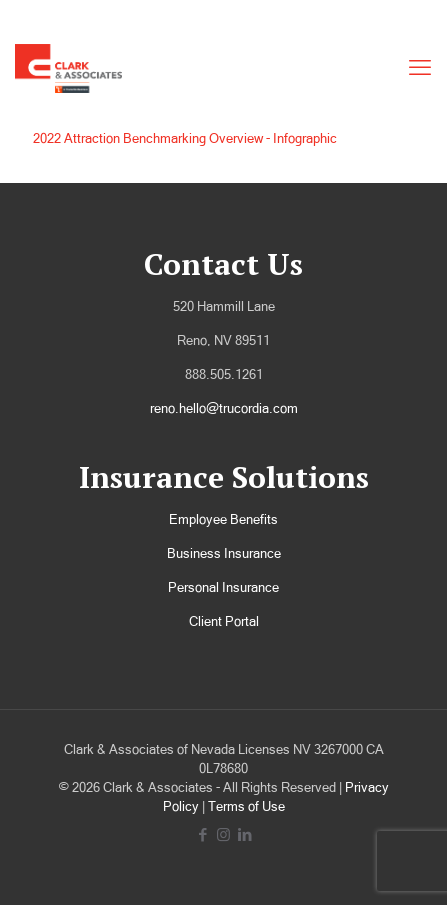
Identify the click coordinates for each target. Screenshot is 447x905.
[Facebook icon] (202, 834)
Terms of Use (246, 806)
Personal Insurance (223, 587)
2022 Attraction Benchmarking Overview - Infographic (185, 138)
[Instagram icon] (223, 834)
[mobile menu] (420, 68)
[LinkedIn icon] (244, 834)
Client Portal (224, 621)
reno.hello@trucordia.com (224, 408)
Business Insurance (224, 553)
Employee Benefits (223, 519)
